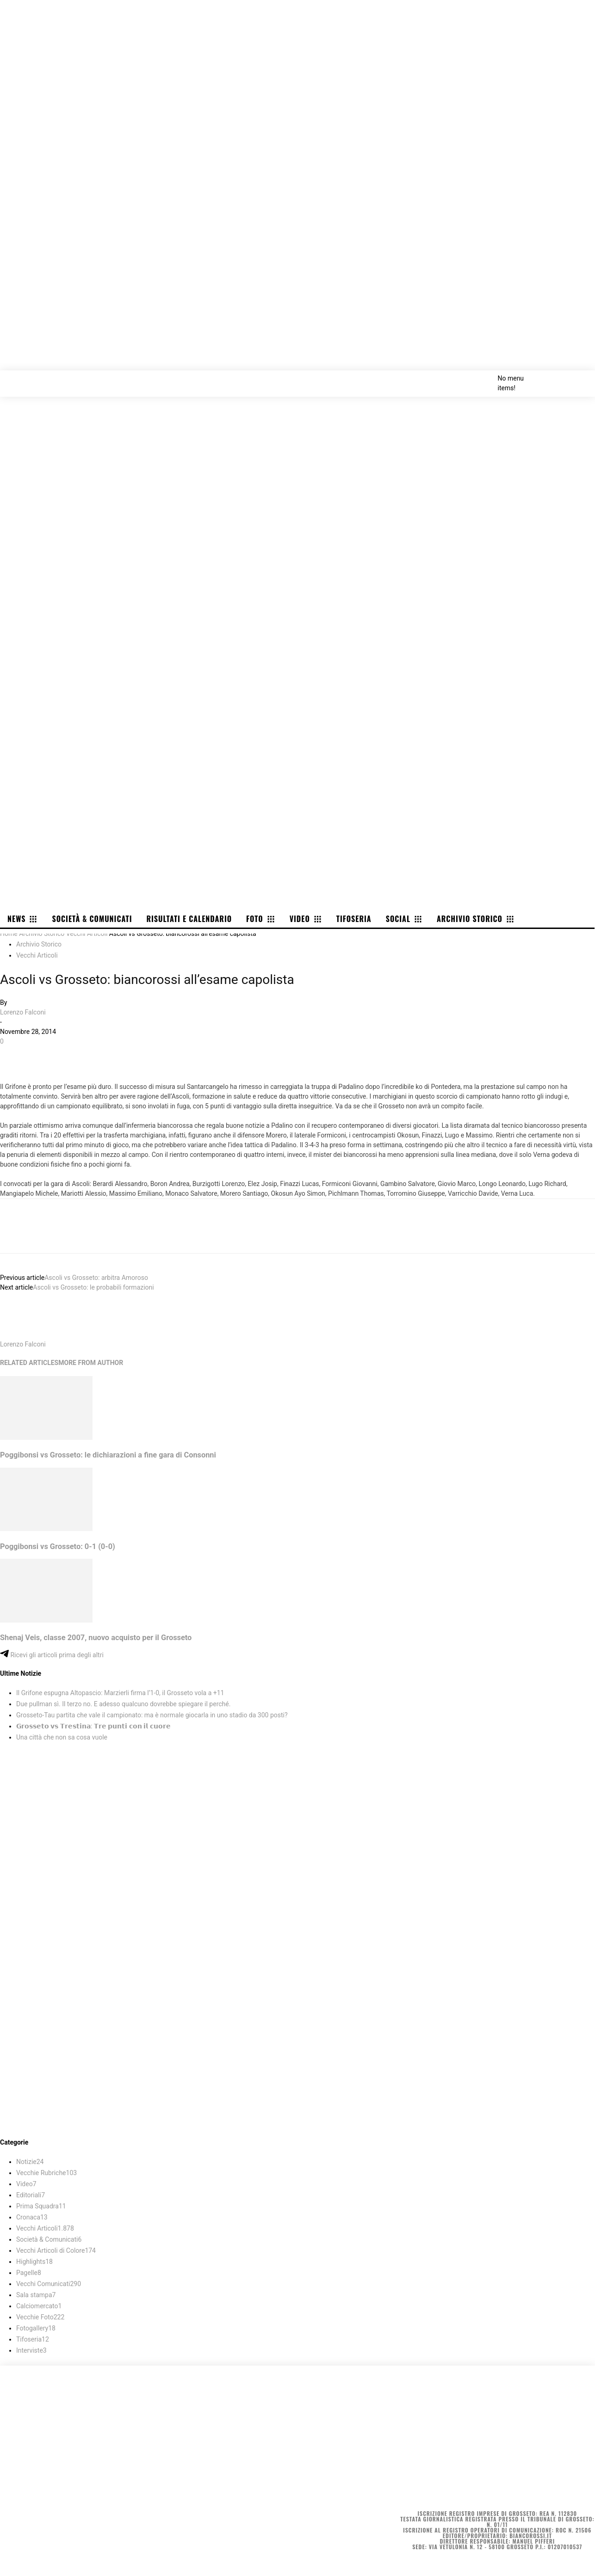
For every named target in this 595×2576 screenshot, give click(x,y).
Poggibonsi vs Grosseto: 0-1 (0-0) (57, 1546)
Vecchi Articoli (87, 933)
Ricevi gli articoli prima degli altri (52, 1655)
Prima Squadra (41, 2206)
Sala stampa (36, 2295)
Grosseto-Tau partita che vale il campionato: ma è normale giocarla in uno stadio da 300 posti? (152, 1715)
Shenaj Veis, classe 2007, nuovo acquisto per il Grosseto (96, 1637)
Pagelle (28, 2272)
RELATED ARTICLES (29, 1362)
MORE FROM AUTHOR (90, 1362)
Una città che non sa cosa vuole (61, 1737)
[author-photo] (22, 1334)
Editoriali (30, 2195)
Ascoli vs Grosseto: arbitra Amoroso (96, 1277)
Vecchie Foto (40, 2317)
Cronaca (32, 2217)
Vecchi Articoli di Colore (56, 2250)
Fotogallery (36, 2328)
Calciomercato (39, 2306)
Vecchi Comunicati (48, 2283)
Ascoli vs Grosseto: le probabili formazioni (93, 1287)
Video (26, 2184)
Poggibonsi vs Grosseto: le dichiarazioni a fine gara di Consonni (108, 1455)
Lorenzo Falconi (23, 1012)
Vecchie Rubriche (46, 2172)
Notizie (29, 2161)
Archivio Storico (41, 933)
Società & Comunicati (48, 2239)
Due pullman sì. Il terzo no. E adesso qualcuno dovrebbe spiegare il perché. (123, 1704)
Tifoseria (32, 2339)
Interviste (31, 2350)
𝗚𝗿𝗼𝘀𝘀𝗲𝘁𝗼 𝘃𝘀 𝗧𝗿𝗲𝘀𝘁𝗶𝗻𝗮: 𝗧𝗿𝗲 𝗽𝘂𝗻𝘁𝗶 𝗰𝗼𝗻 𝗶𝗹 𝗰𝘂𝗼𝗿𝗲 (93, 1726)
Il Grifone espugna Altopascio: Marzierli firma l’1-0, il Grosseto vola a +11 (120, 1693)
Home (9, 933)
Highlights (34, 2261)
